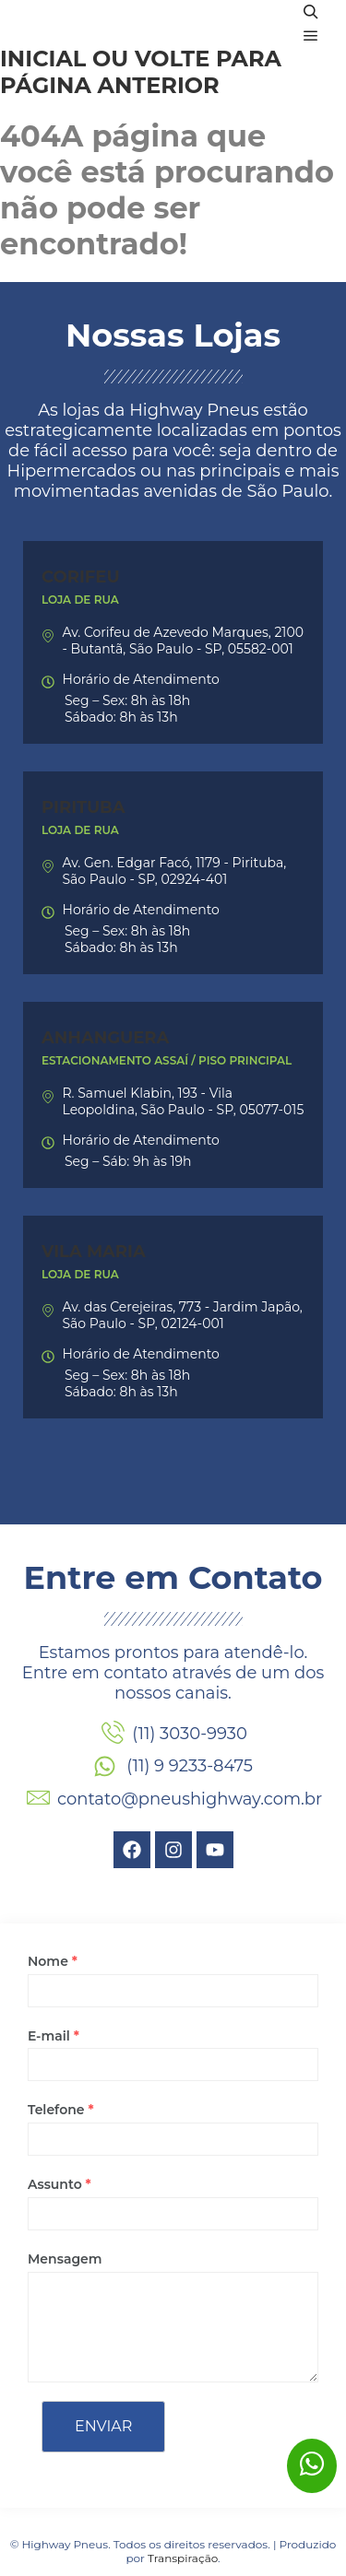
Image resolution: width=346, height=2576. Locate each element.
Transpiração (183, 2558)
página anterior (110, 85)
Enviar (103, 2426)
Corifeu (81, 577)
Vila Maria (94, 1251)
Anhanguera (105, 1038)
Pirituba (83, 807)
